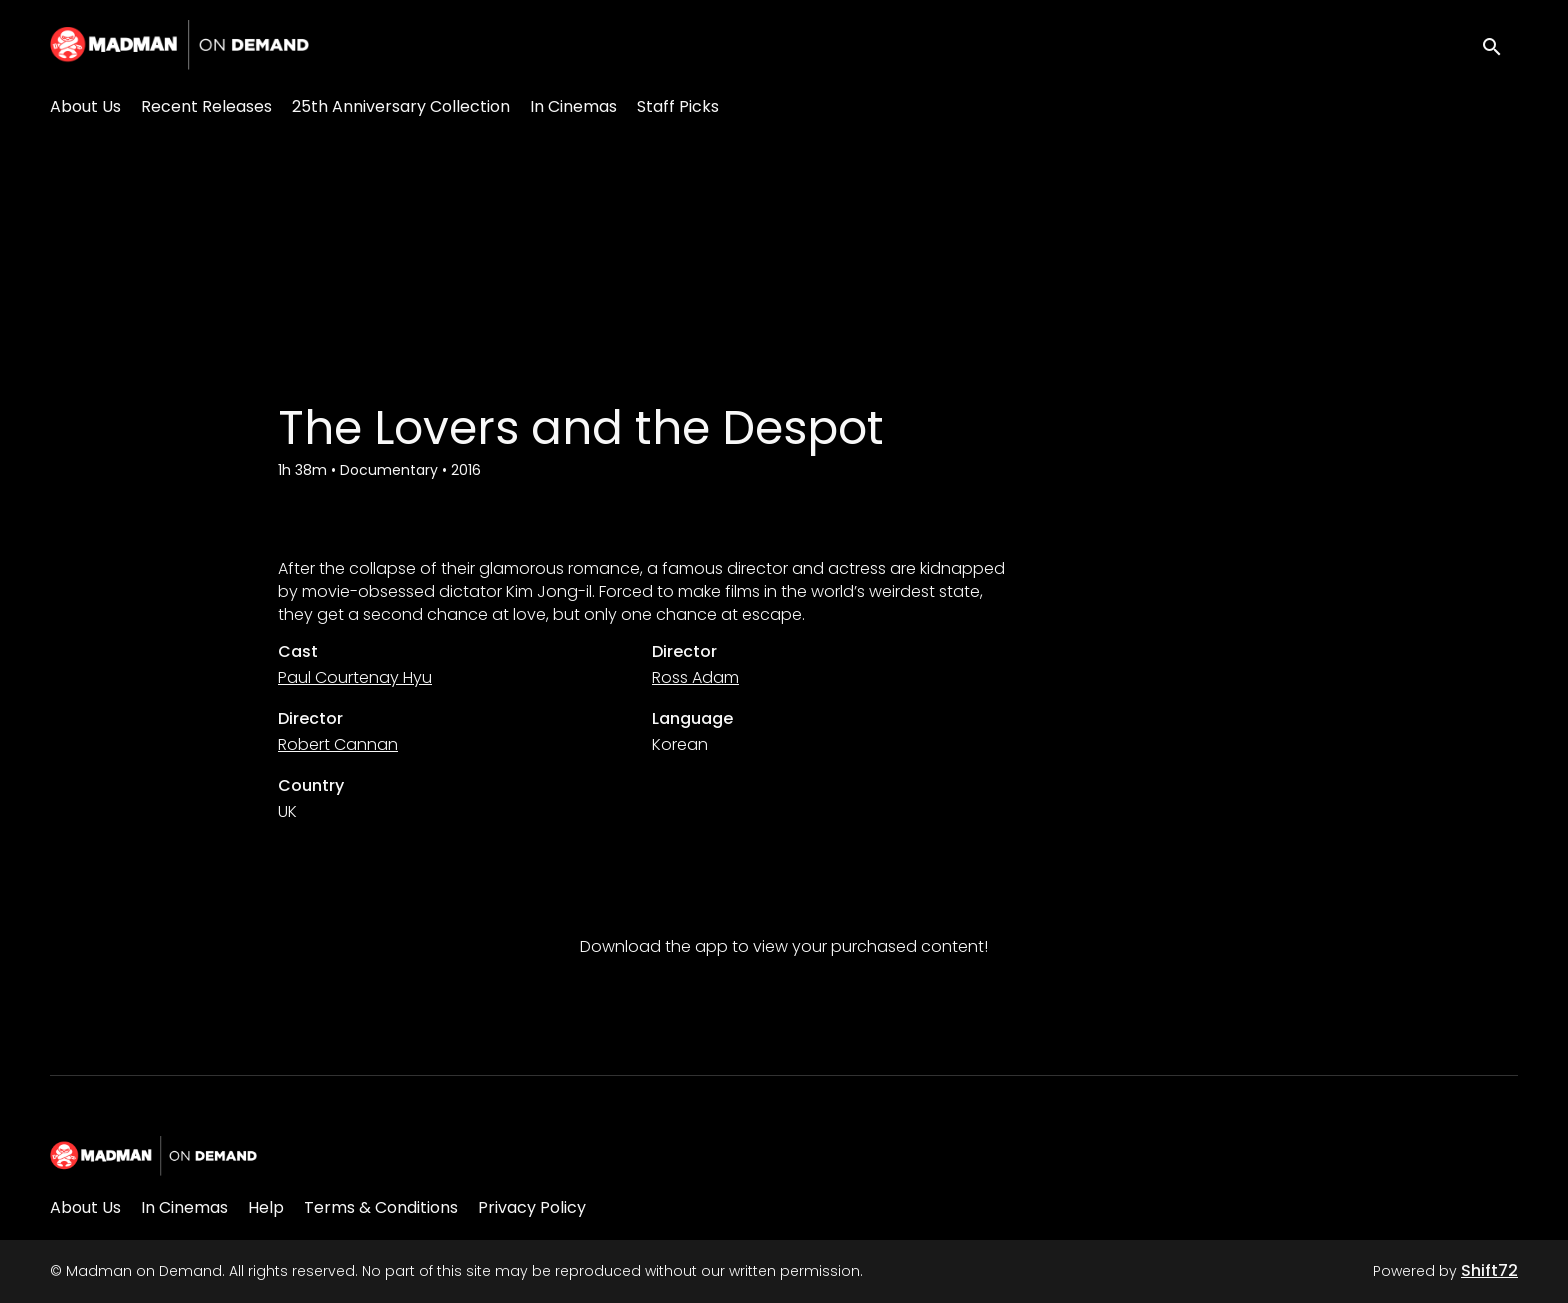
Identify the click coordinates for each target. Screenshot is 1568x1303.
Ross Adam (695, 677)
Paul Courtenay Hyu (355, 677)
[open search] (1500, 44)
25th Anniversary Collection (401, 106)
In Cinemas (573, 106)
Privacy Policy (532, 1207)
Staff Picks (678, 106)
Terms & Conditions (381, 1207)
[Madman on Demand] (153, 1156)
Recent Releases (206, 106)
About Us (85, 106)
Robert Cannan (338, 744)
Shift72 (1489, 1270)
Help (266, 1207)
